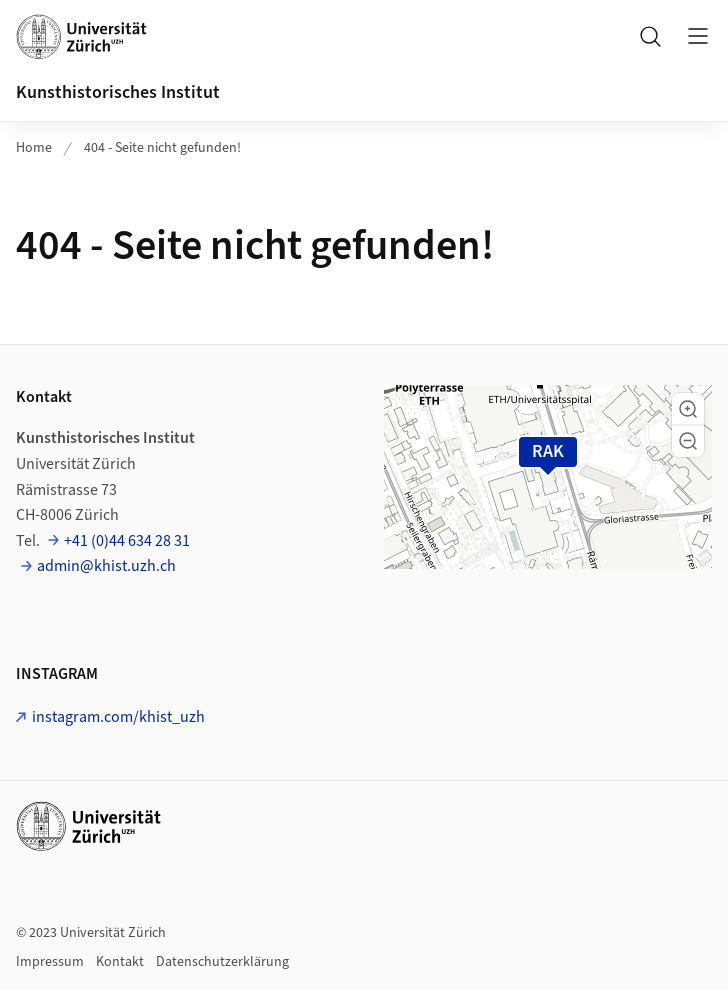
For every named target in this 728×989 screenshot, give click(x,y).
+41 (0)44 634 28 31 (127, 541)
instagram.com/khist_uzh (118, 717)
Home (34, 148)
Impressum (50, 962)
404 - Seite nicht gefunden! (162, 148)
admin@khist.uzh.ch (106, 566)
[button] (688, 409)
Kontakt (120, 962)
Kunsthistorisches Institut (118, 92)
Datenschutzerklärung (222, 962)
